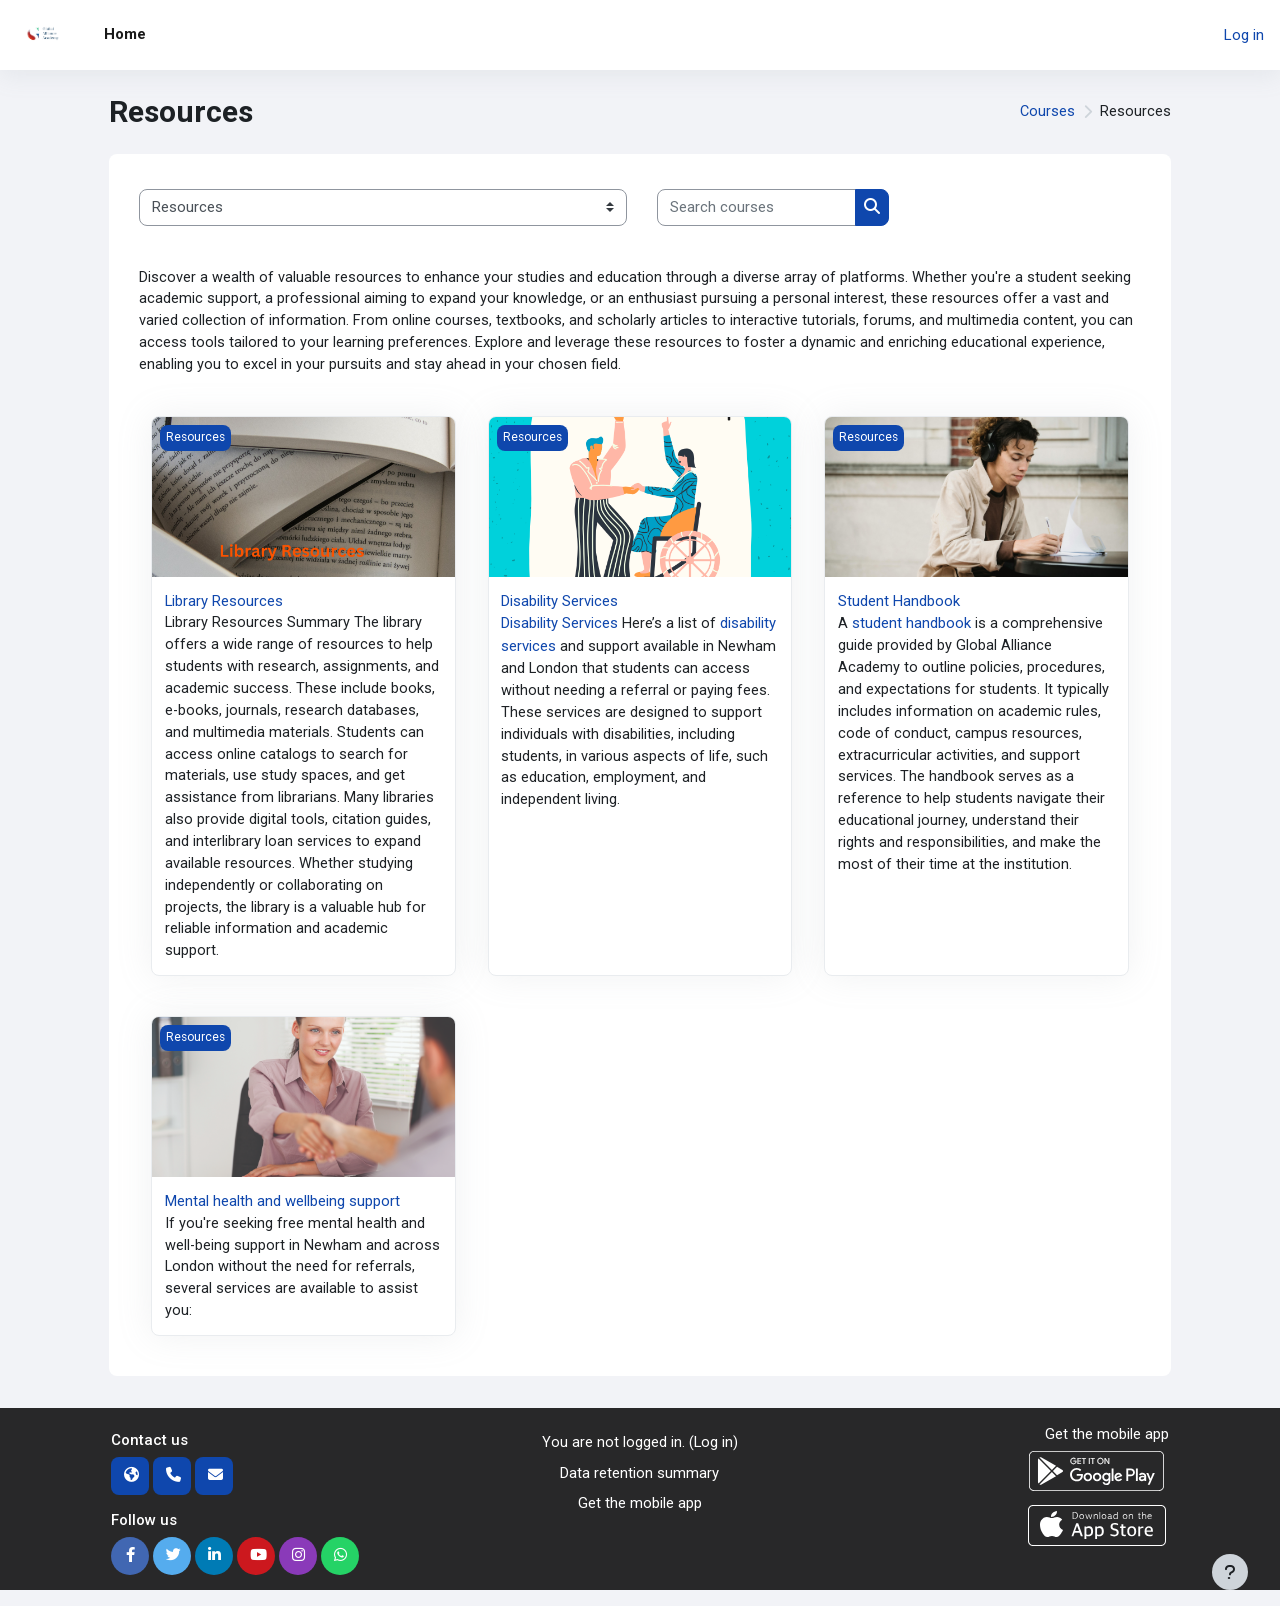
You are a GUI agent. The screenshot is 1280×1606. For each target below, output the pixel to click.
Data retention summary (639, 1488)
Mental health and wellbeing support (282, 1214)
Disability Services (559, 604)
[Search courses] (756, 207)
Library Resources (224, 604)
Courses (1047, 112)
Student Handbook (899, 604)
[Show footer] (1230, 1572)
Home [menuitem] (125, 34)
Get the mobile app (640, 1519)
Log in (1244, 35)
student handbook (911, 626)
